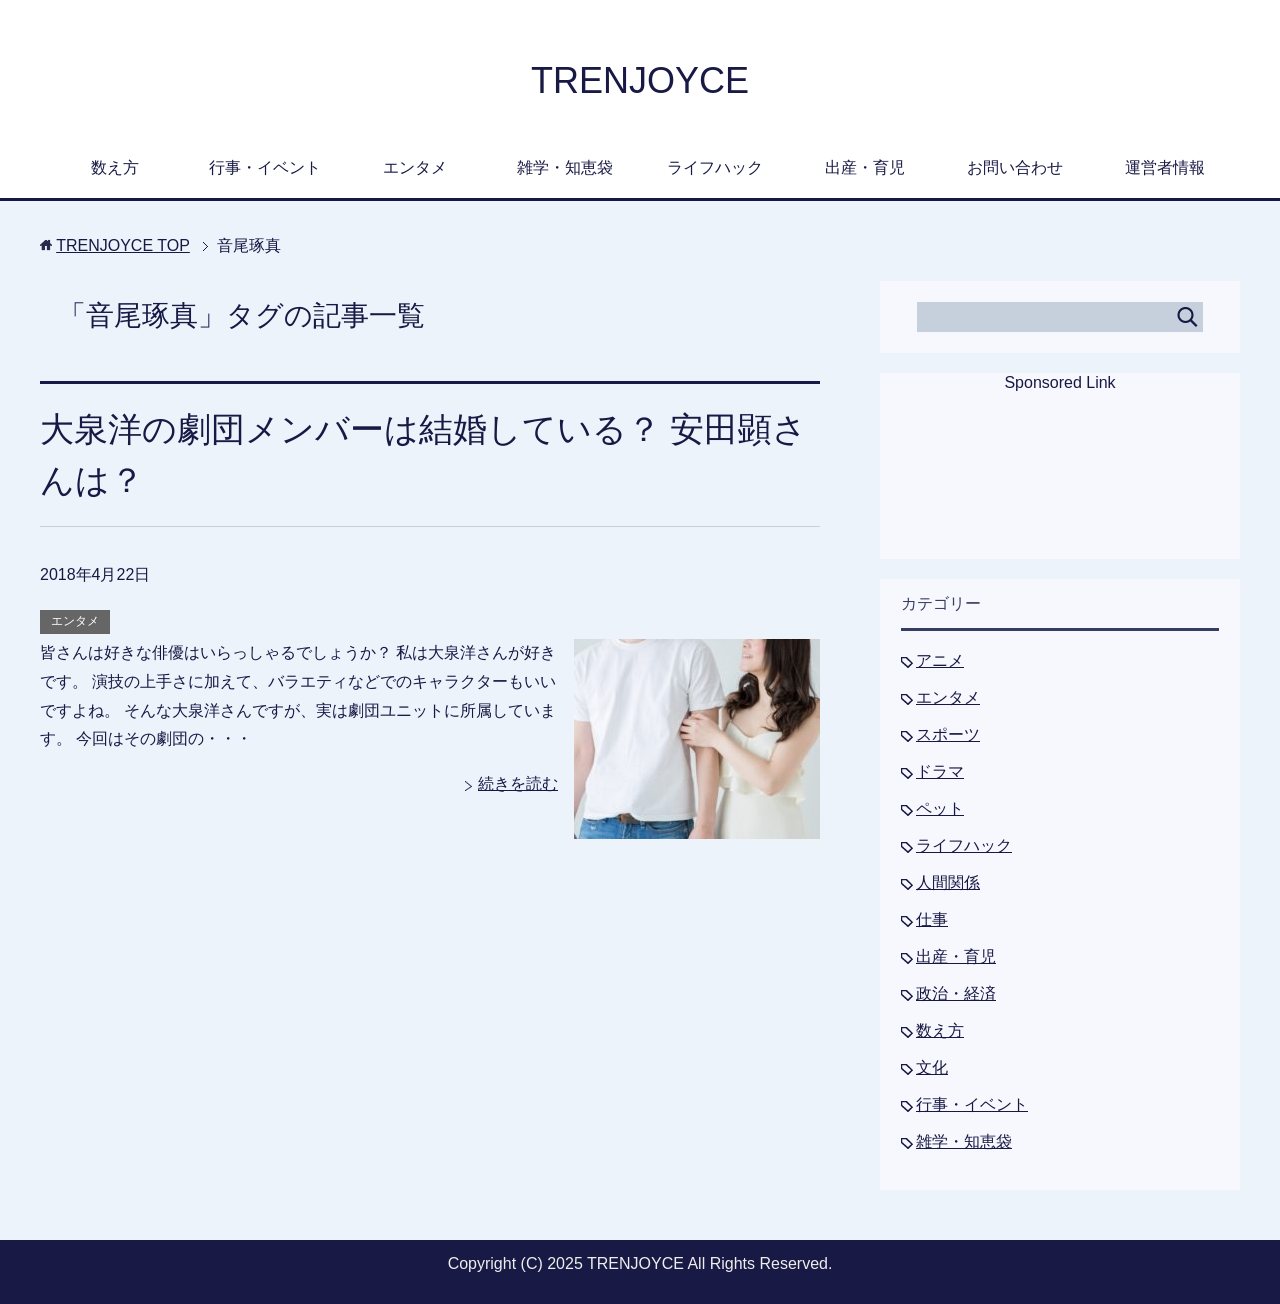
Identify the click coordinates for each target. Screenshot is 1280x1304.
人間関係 (948, 882)
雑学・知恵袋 (565, 167)
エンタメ (415, 167)
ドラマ (940, 771)
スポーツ (948, 734)
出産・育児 (865, 167)
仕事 (932, 919)
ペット (940, 808)
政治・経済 (956, 993)
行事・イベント (265, 167)
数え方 (115, 167)
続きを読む (518, 783)
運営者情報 (1165, 167)
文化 (932, 1067)
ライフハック (715, 167)
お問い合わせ (1015, 167)
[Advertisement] (1060, 489)
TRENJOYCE (640, 80)
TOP (123, 245)
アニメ (940, 660)
